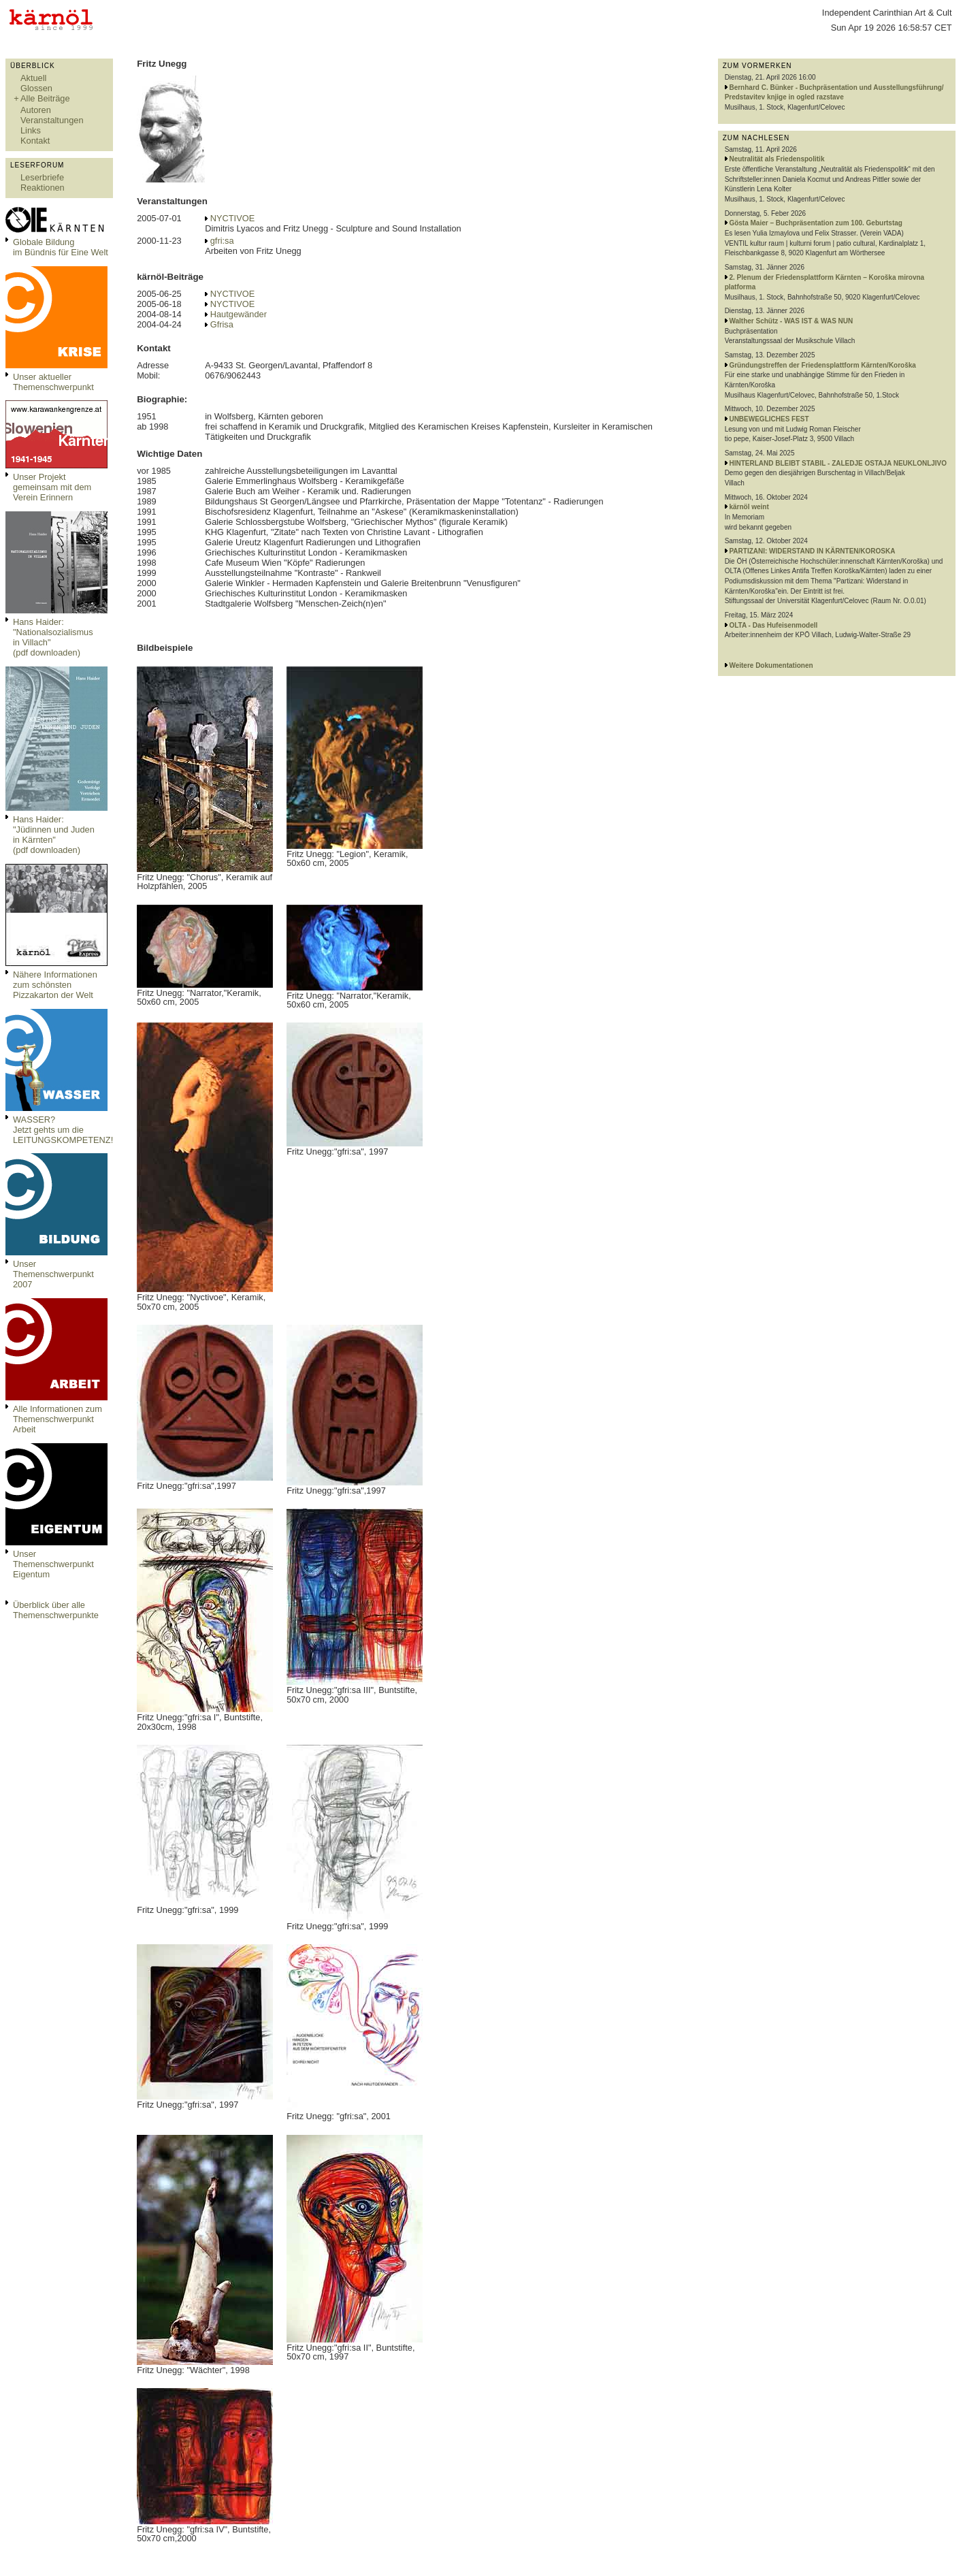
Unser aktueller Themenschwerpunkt (53, 382)
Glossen (36, 88)
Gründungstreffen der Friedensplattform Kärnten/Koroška (822, 365)
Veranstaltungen (52, 120)
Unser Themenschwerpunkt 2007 (53, 1274)
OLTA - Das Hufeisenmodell (773, 625)
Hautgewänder (238, 314)
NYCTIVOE (232, 218)
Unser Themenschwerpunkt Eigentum (53, 1564)
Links (30, 130)
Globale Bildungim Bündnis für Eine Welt (60, 247)
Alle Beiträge (45, 98)
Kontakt (35, 140)
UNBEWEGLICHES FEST (768, 419)
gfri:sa (222, 241)
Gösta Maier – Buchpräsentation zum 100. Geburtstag (815, 223)
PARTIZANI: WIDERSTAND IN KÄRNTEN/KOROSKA (812, 551)
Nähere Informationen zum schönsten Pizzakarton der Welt (55, 984)
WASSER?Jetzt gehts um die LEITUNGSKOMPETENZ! (63, 1129)
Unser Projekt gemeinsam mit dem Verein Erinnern (52, 487)
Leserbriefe (42, 177)
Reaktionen (42, 187)
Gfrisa (221, 324)
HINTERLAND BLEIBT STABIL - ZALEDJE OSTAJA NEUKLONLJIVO (838, 463)
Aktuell (33, 78)
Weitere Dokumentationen (771, 665)
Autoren (35, 110)
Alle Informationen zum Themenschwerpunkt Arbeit (57, 1419)
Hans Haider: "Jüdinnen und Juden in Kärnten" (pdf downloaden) (54, 834)
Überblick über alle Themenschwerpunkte (56, 1610)
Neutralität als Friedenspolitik (776, 159)
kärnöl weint (748, 507)
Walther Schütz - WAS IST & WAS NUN (791, 321)
